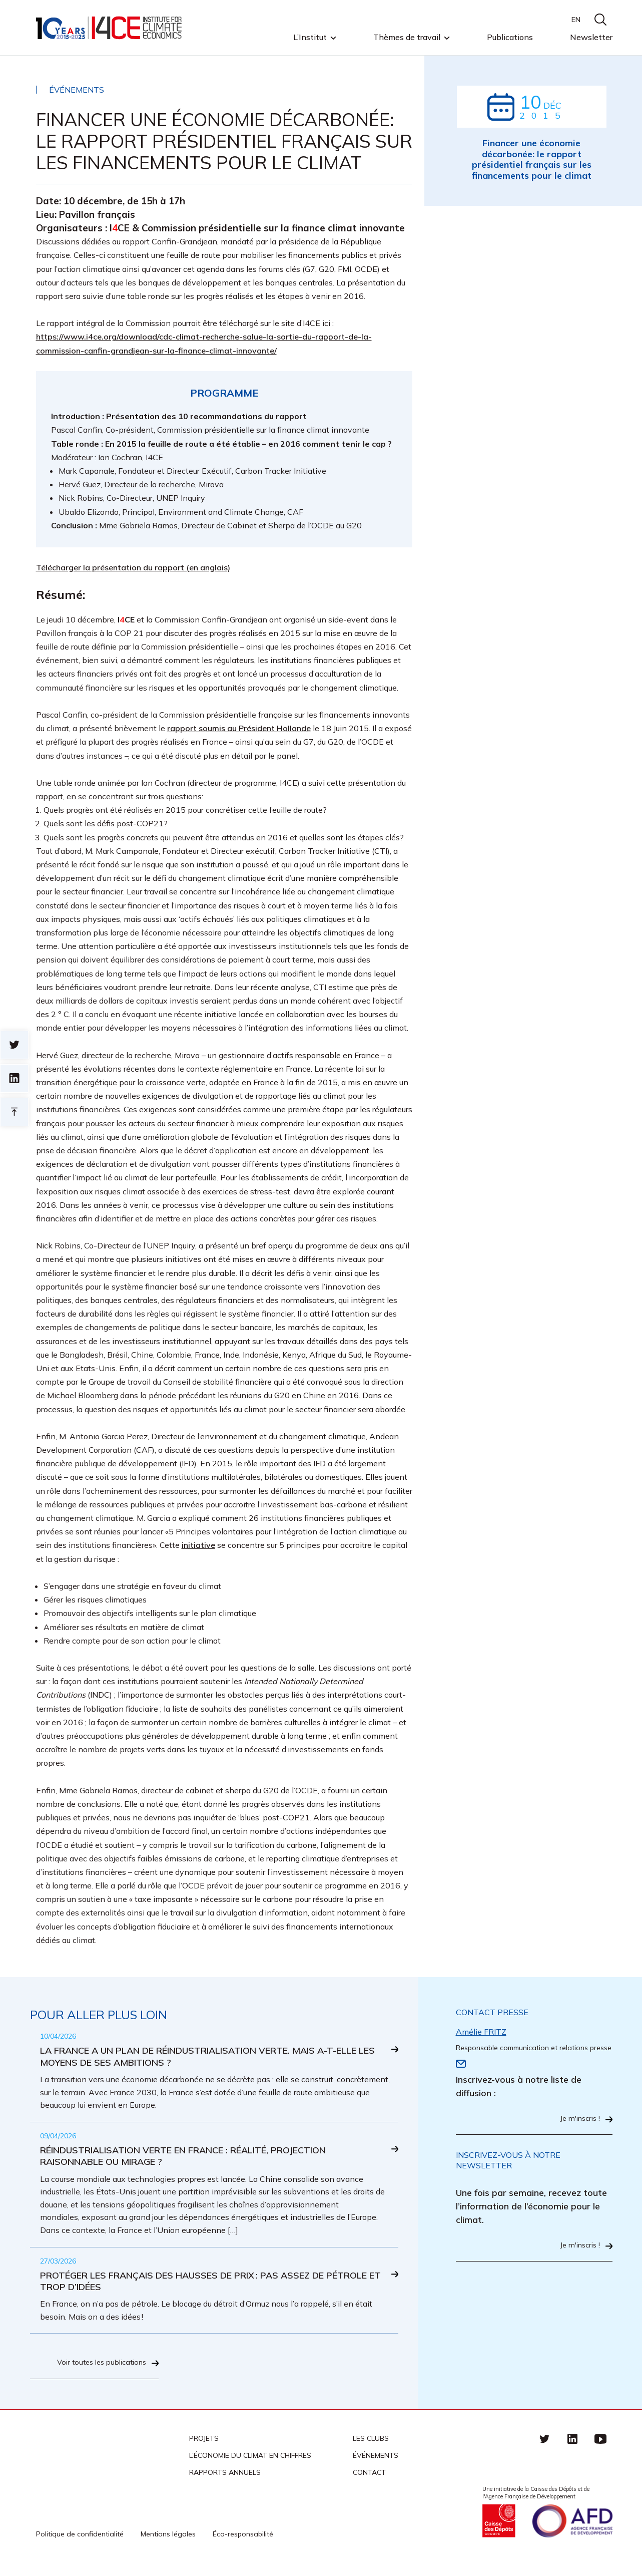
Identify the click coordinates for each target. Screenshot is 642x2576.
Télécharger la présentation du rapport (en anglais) (133, 567)
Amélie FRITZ (481, 2032)
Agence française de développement (572, 2529)
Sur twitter (14, 1045)
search (600, 20)
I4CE (110, 28)
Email (461, 2064)
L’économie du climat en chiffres (250, 2463)
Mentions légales (168, 2542)
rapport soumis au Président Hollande (239, 728)
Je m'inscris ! (577, 2119)
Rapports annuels (225, 2481)
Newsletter (591, 37)
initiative (198, 1545)
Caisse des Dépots (498, 2529)
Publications (510, 37)
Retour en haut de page (14, 1112)
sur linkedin (14, 1078)
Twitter (544, 2446)
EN (575, 19)
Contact (369, 2481)
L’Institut (310, 37)
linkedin (572, 2446)
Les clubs (371, 2446)
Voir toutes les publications (97, 2371)
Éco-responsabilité (243, 2542)
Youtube (600, 2446)
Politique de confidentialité (80, 2542)
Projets (204, 2446)
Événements (375, 2463)
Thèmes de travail (406, 37)
